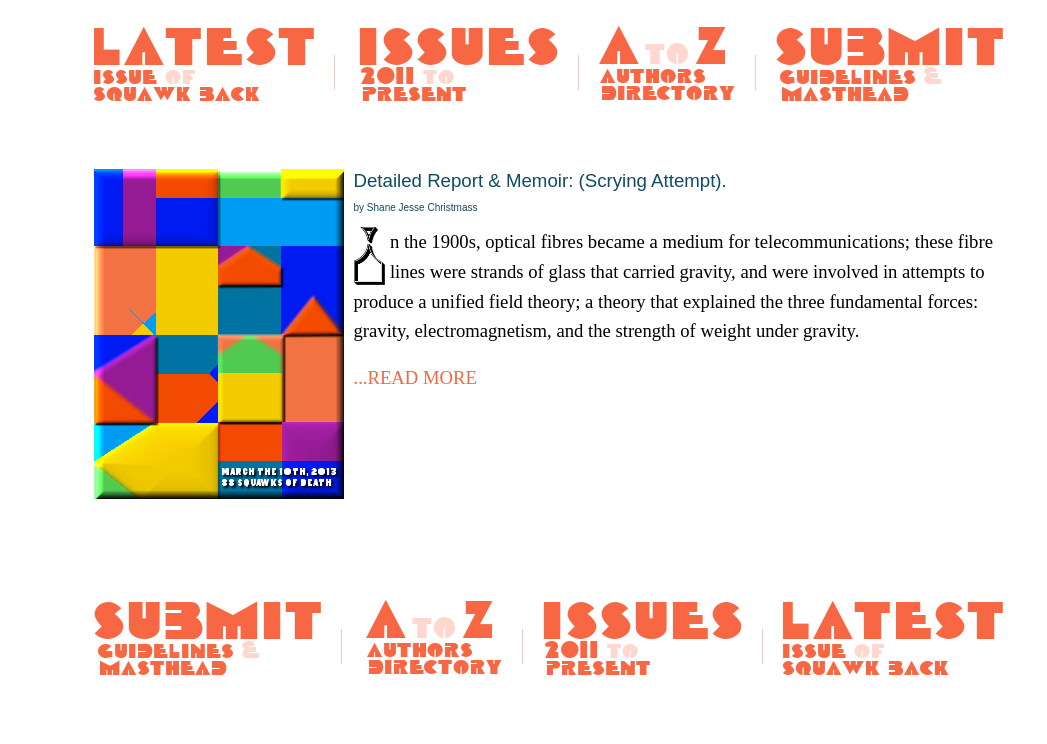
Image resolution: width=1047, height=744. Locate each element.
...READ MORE (415, 377)
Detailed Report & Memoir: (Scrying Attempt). (540, 191)
